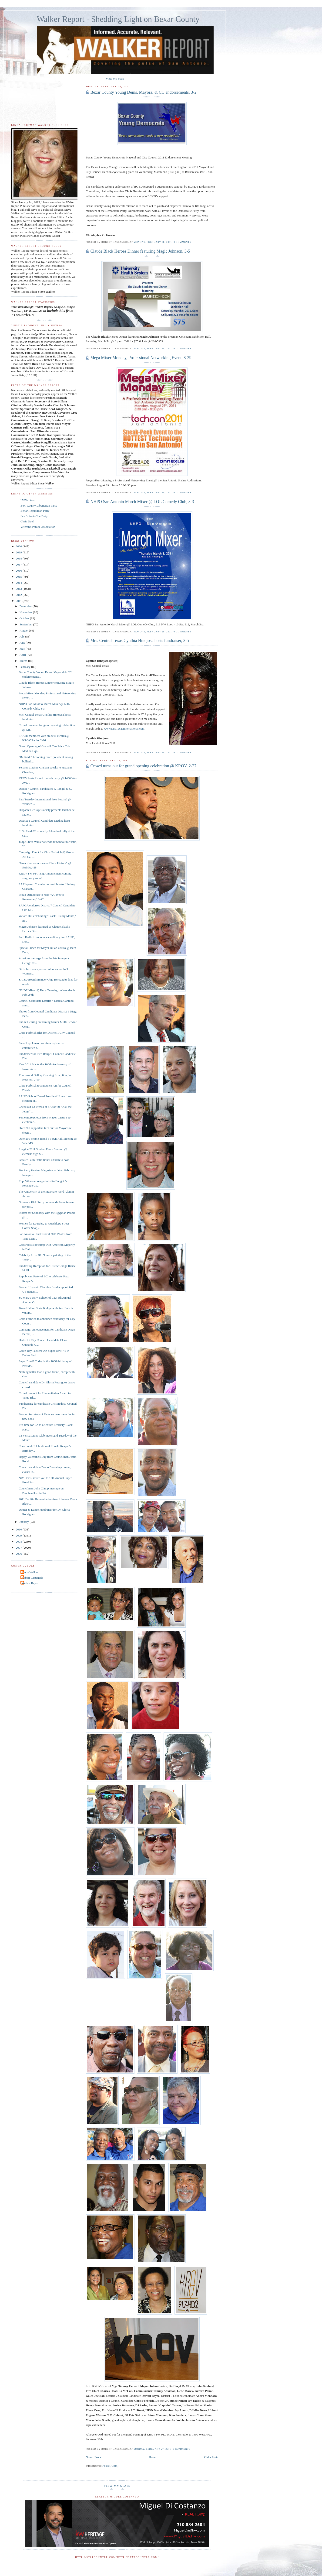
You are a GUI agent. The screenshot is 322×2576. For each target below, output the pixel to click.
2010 (19, 1529)
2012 (19, 595)
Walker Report (30, 1583)
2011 (19, 601)
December (26, 606)
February (25, 667)
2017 (19, 564)
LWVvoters (27, 500)
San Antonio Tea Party (34, 516)
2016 (19, 570)
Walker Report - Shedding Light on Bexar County (118, 19)
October (25, 618)
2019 (19, 552)
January (25, 1521)
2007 (19, 1547)
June (23, 642)
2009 (19, 1535)
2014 (19, 582)
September (26, 624)
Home (152, 2457)
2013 (19, 588)
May (23, 648)
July (22, 636)
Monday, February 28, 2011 (153, 242)
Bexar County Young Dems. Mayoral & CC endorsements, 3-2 (143, 92)
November (26, 612)
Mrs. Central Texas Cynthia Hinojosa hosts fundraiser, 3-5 (139, 640)
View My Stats (115, 78)
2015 (19, 576)
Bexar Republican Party (34, 510)
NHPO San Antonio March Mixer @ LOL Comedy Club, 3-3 (142, 501)
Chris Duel (27, 521)
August (24, 630)
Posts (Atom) (110, 2465)
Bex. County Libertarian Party (38, 505)
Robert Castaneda (32, 1577)
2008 (19, 1541)
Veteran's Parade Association (37, 526)
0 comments (182, 242)
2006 (19, 1553)
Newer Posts (93, 2457)
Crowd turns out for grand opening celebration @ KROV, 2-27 (143, 766)
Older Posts (211, 2457)
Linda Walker (30, 1572)
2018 (19, 558)
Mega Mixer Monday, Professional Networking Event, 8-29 (140, 357)
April (23, 654)
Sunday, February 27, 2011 (152, 2449)
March (24, 660)
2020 (19, 546)
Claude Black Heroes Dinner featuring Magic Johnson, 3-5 (140, 251)
